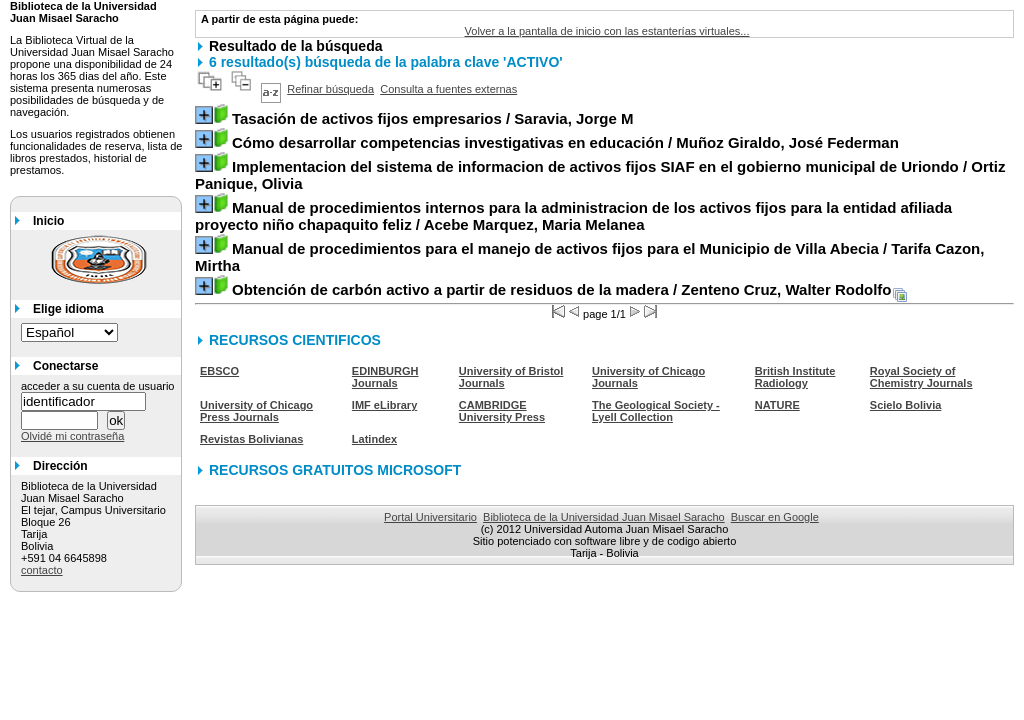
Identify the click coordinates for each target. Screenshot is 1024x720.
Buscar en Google (775, 517)
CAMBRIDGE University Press (502, 411)
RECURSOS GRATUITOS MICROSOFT (335, 470)
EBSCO (219, 371)
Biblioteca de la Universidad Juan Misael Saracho (604, 517)
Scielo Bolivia (906, 405)
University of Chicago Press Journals (256, 411)
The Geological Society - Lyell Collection (656, 411)
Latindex (374, 439)
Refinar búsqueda (330, 89)
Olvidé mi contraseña (72, 436)
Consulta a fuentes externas (448, 89)
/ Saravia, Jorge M (433, 118)
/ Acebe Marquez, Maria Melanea (573, 216)
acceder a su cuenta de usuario (98, 386)
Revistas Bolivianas (251, 439)
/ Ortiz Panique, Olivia (600, 175)
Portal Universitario (430, 517)
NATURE (777, 405)
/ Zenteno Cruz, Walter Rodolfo (562, 289)
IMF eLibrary (384, 405)
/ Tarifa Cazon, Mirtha (589, 257)
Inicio (48, 221)
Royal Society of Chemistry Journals (921, 377)
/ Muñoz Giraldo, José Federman (565, 142)
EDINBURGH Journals (385, 377)
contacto (42, 570)
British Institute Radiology (795, 377)
